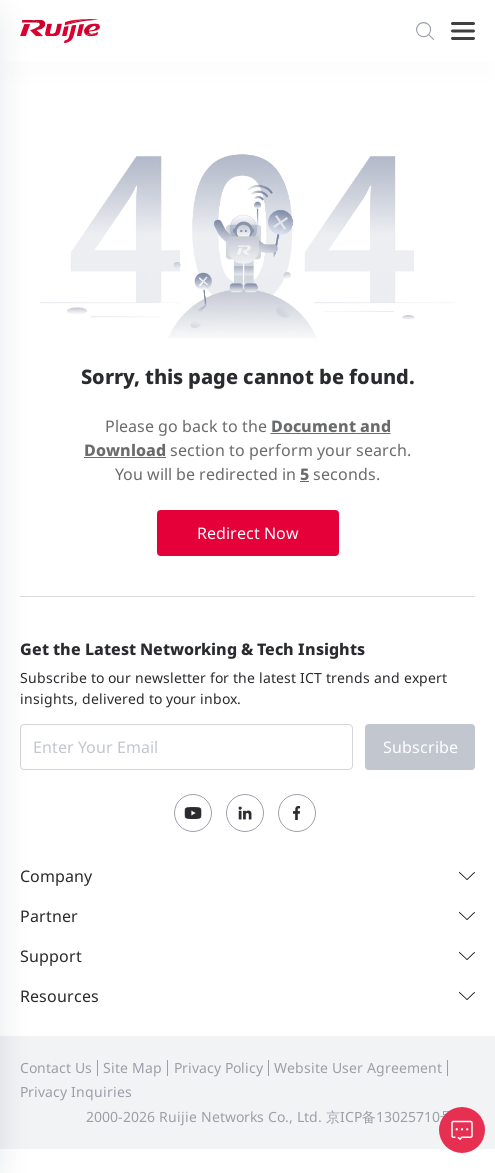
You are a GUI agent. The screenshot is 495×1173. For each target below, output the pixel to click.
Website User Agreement (358, 1067)
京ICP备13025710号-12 (400, 1116)
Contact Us (56, 1067)
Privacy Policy (218, 1067)
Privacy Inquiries (76, 1091)
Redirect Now (248, 533)
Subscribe (420, 747)
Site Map (132, 1067)
